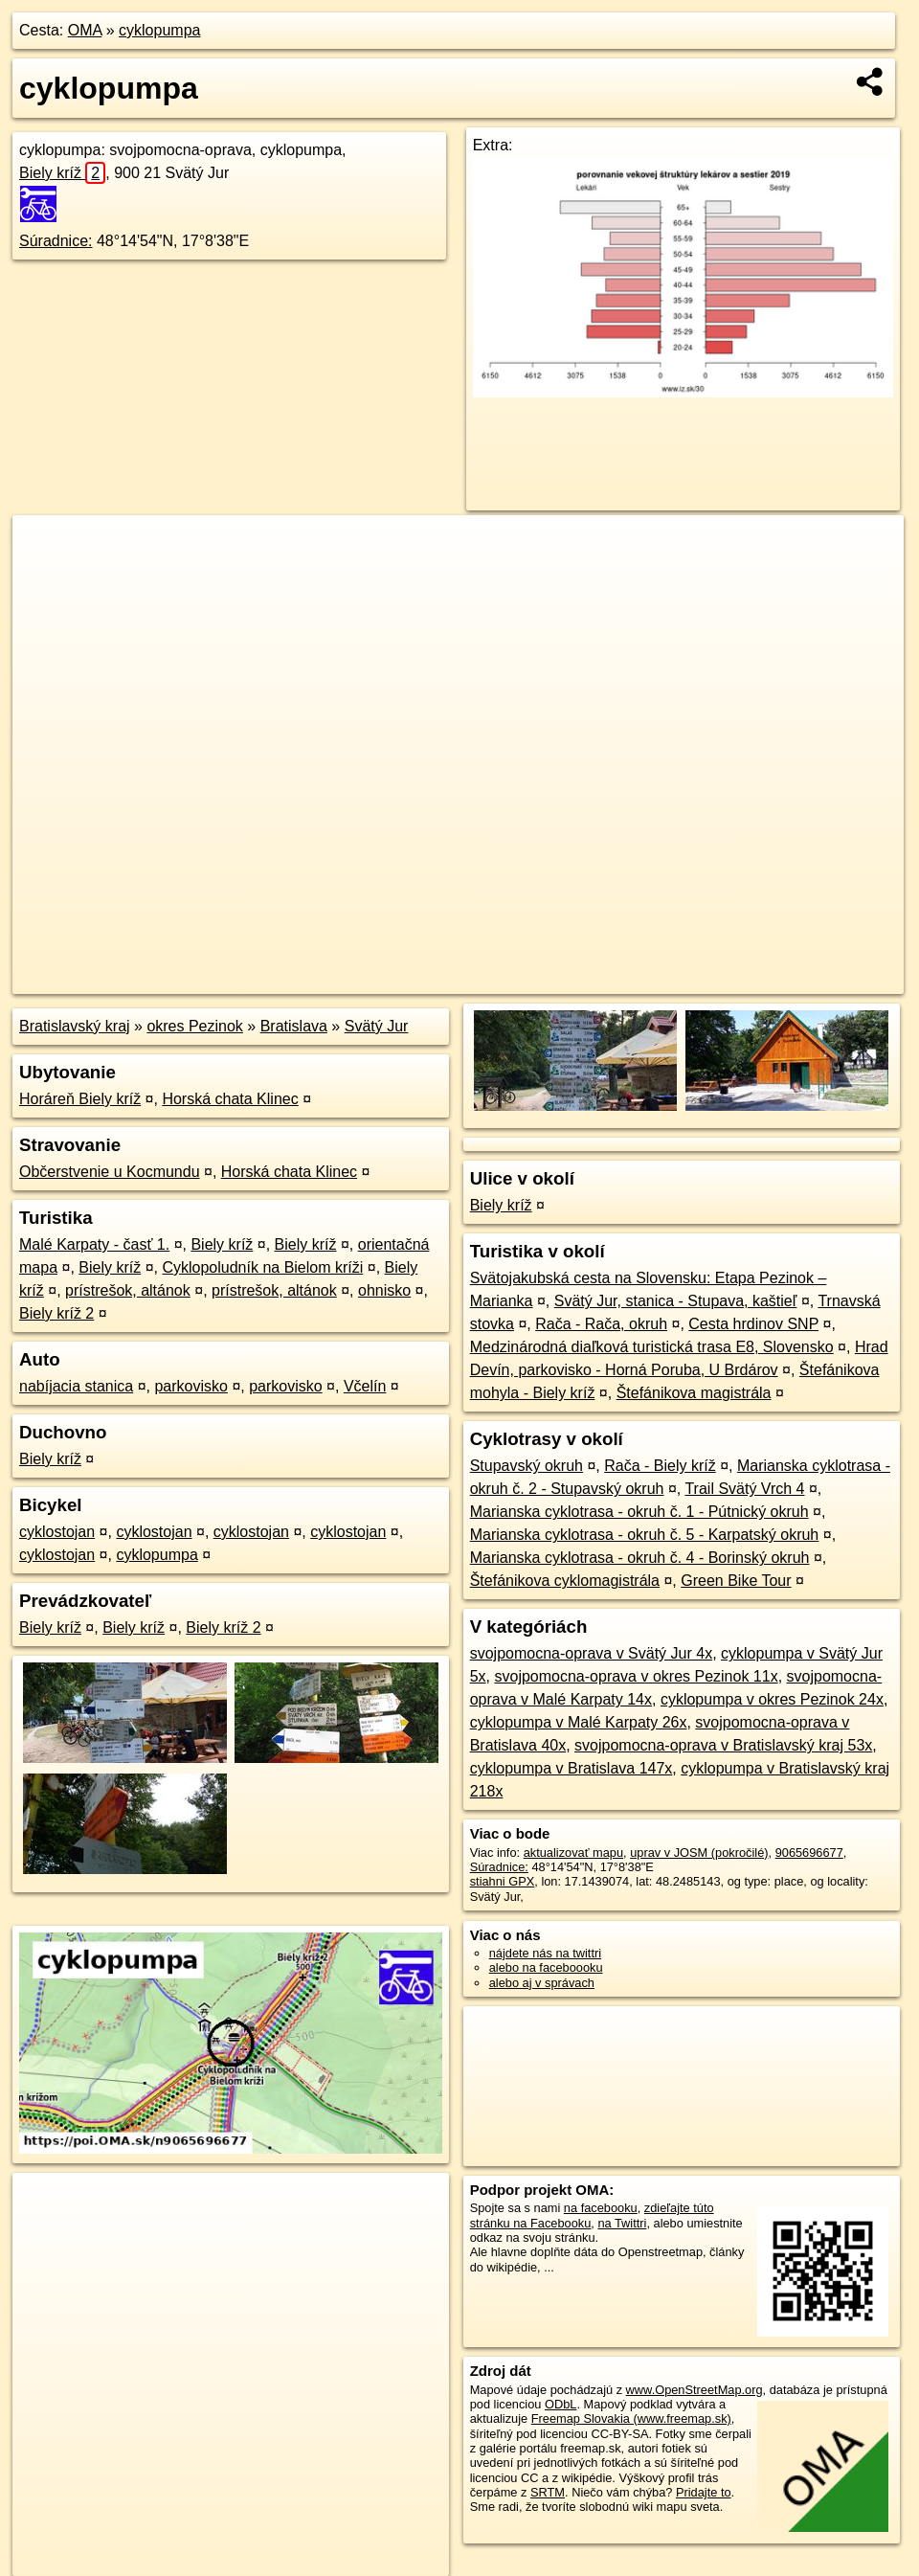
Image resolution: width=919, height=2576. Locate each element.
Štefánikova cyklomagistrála (565, 1580)
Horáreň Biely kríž (80, 1099)
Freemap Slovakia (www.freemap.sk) (631, 2418)
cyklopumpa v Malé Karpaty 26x (578, 1722)
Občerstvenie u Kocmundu (109, 1172)
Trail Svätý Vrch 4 (744, 1488)
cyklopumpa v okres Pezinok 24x (772, 1699)
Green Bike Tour (736, 1580)
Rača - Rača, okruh (601, 1324)
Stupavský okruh (526, 1465)
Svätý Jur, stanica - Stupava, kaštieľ (675, 1301)
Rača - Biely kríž (659, 1465)
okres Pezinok (194, 1026)
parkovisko (190, 1386)
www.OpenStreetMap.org (694, 2390)
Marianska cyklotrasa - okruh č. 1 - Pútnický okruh (639, 1511)
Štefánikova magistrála (694, 1393)
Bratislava (293, 1026)
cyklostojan (57, 1532)
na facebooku (601, 2208)
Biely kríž (62, 173)
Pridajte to (703, 2492)
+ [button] (45, 547)
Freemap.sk (673, 979)
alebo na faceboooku (546, 1967)
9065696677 (809, 1852)
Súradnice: (56, 241)
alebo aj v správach (541, 1983)
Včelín (365, 1386)
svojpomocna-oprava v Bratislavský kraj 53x (723, 1745)
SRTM (547, 2492)
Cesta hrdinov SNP (753, 1324)
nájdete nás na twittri (545, 1953)
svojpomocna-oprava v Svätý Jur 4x (591, 1653)
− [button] (45, 577)
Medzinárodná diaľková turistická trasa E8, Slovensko (652, 1347)
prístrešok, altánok (128, 1290)
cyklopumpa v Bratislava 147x (571, 1768)
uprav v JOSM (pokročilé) (699, 1852)
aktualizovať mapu (573, 1852)
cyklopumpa (159, 30)
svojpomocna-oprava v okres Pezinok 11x (635, 1676)
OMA (85, 30)
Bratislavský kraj (74, 1026)
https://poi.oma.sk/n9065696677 (818, 979)
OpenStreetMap (574, 979)
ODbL (560, 2404)
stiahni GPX (502, 1881)
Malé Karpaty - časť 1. (94, 1244)
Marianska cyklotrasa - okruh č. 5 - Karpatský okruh (644, 1534)
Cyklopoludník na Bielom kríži (262, 1267)
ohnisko (384, 1290)
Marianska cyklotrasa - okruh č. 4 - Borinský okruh (640, 1557)
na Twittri (621, 2223)
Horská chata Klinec (230, 1099)
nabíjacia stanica (76, 1386)
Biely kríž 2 (56, 1313)
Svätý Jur (377, 1026)
